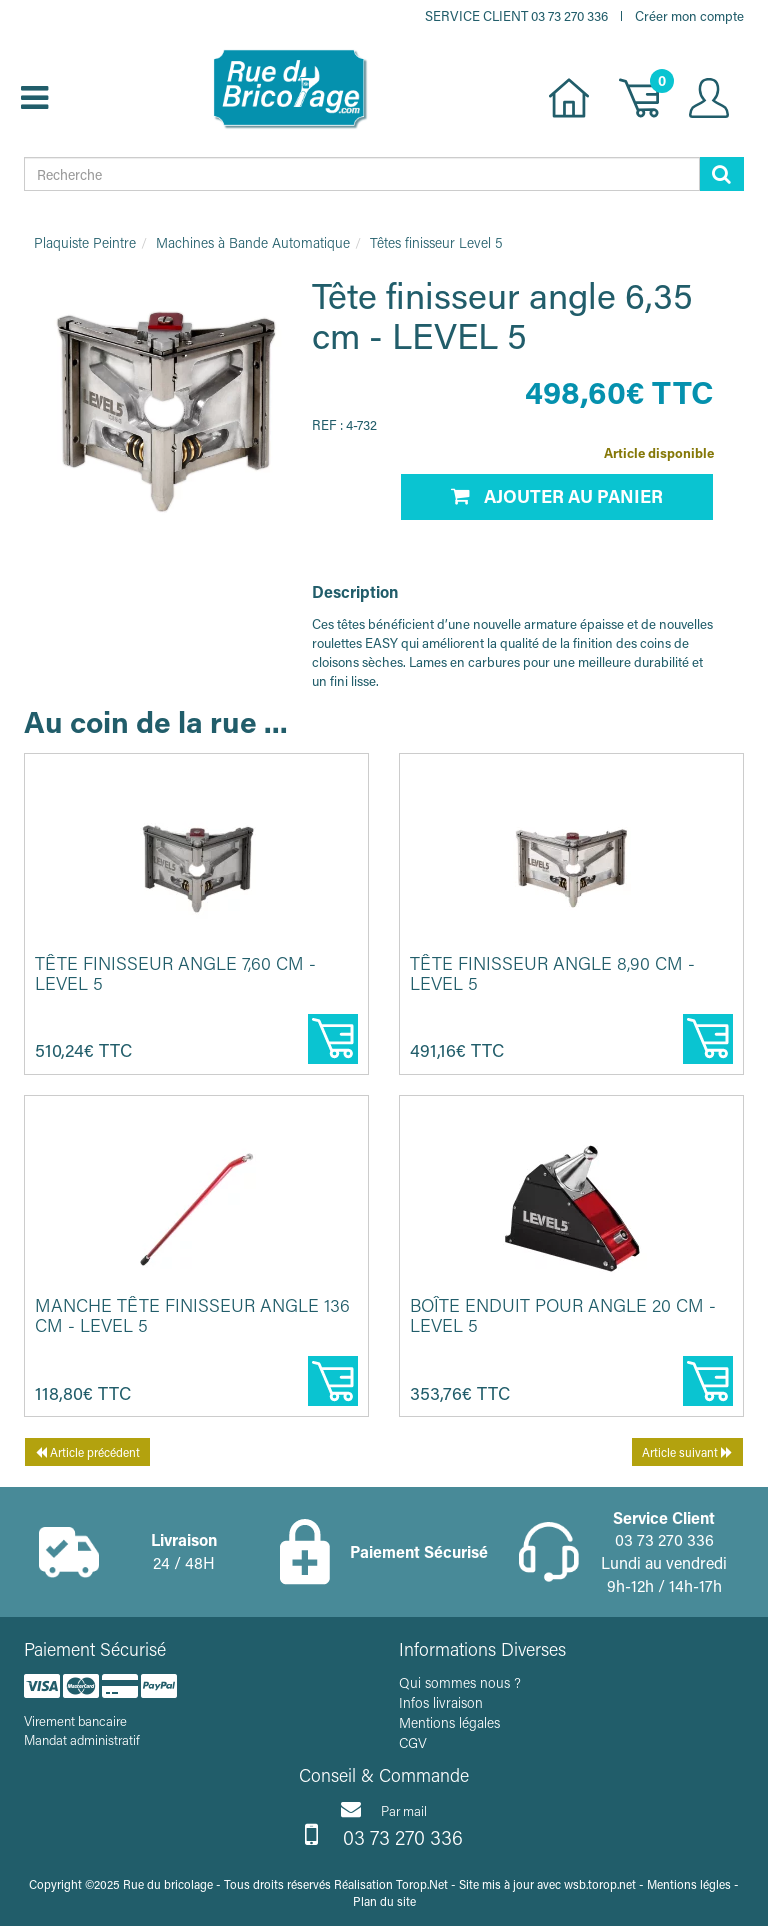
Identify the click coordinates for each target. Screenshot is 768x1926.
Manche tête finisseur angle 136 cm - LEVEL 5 (192, 1315)
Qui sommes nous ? (460, 1682)
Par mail (384, 1809)
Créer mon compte (689, 15)
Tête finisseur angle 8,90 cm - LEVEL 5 (552, 973)
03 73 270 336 (384, 1835)
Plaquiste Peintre (85, 242)
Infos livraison (441, 1702)
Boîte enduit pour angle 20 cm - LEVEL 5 (563, 1315)
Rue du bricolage (168, 1884)
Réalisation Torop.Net (391, 1884)
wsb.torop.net (600, 1884)
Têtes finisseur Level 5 (436, 242)
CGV (413, 1742)
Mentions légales (449, 1722)
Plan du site (384, 1901)
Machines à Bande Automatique (253, 242)
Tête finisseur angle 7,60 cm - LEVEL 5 (175, 973)
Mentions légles (689, 1884)
